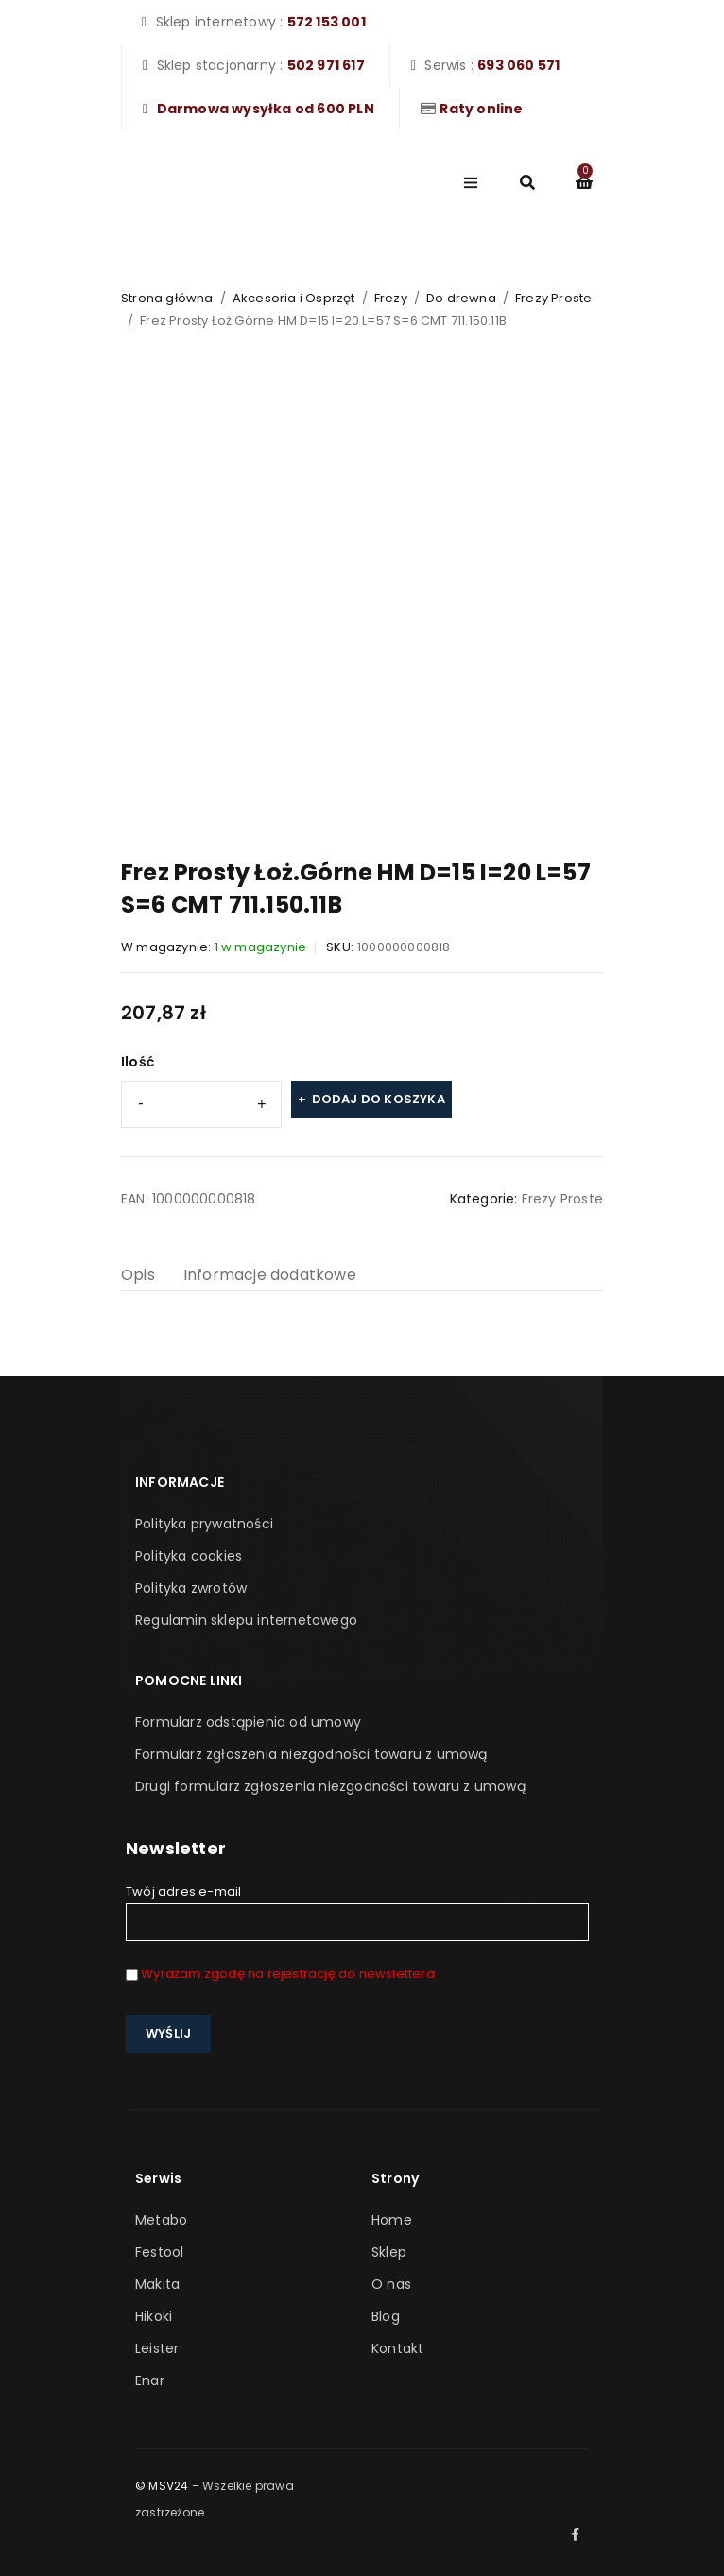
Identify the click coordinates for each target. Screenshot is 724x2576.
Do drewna (461, 298)
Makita (157, 2284)
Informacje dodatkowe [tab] (269, 1275)
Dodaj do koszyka (378, 1099)
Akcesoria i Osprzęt (294, 298)
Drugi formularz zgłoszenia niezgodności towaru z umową (330, 1786)
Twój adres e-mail (357, 1912)
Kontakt (397, 2348)
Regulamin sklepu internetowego (246, 1620)
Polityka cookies (188, 1555)
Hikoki (153, 2316)
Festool (159, 2252)
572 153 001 (326, 21)
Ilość (137, 1061)
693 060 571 (518, 65)
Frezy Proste (553, 298)
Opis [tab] (138, 1275)
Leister (157, 2348)
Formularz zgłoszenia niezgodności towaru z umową (311, 1754)
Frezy (390, 298)
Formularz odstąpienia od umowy (248, 1722)
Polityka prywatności (204, 1523)
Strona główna (167, 298)
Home (391, 2219)
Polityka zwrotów (191, 1587)
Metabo (161, 2219)
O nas (391, 2284)
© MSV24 (161, 2486)
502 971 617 (326, 65)
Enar (149, 2380)
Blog (385, 2316)
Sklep (388, 2252)
